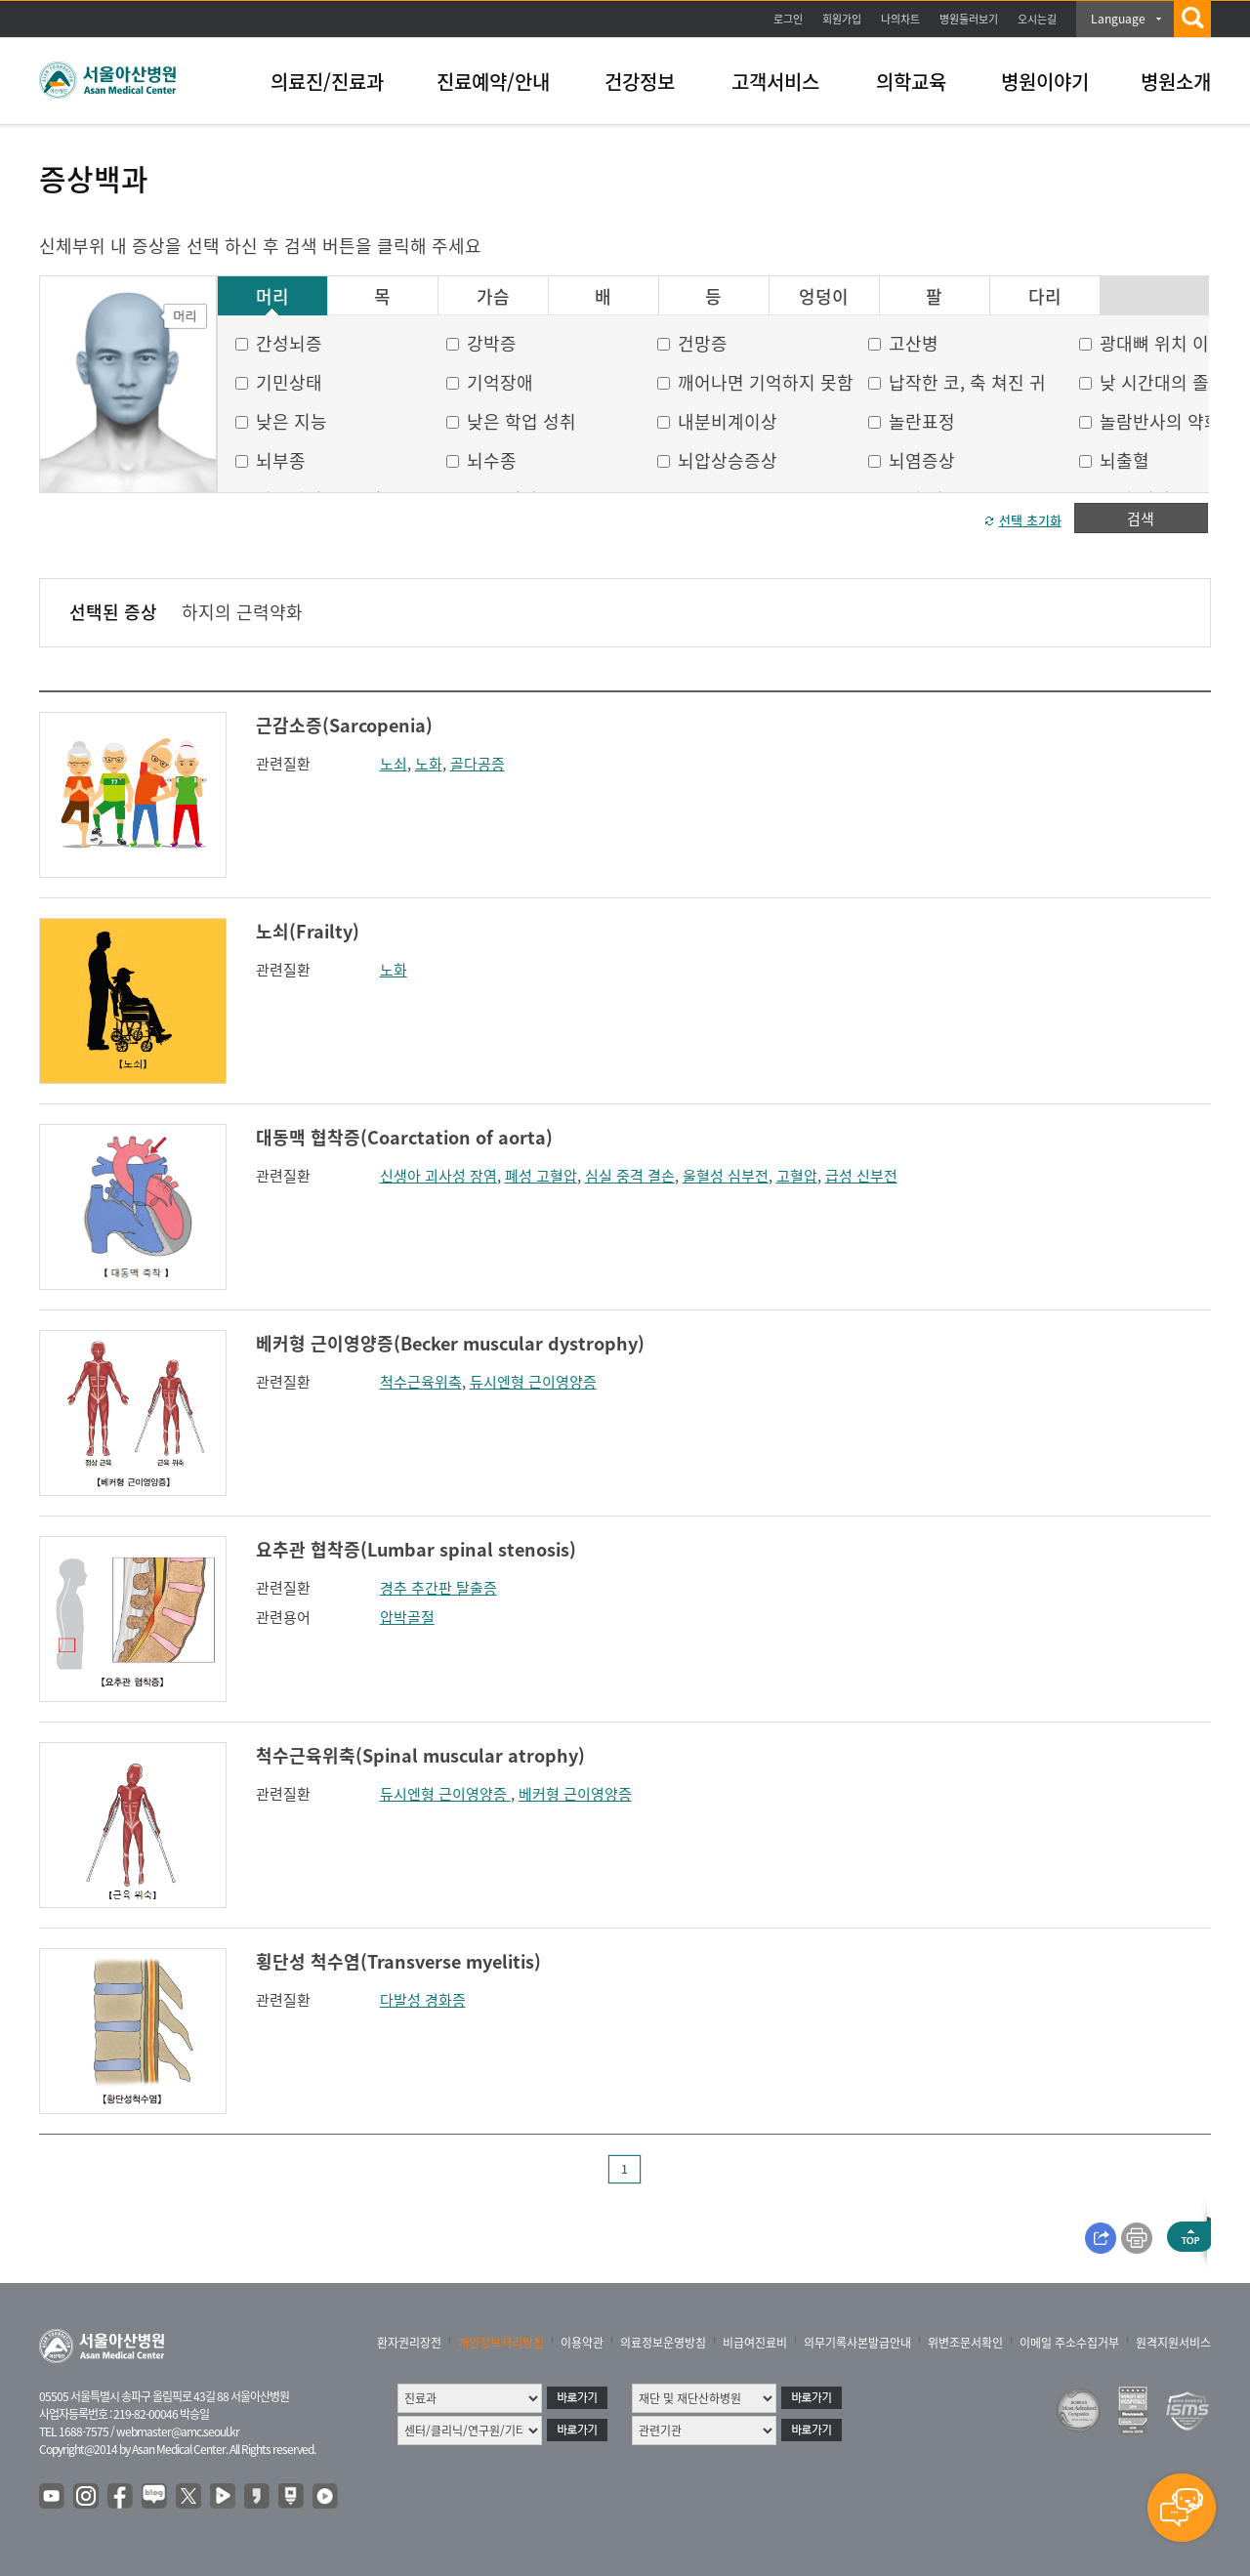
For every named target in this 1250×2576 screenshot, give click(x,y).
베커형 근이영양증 (575, 1794)
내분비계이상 (727, 421)
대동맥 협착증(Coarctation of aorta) (404, 1137)
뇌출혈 (1124, 460)
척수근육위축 (421, 1381)
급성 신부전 (861, 1175)
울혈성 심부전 (726, 1175)
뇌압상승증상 (727, 460)
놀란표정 (922, 421)
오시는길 (1037, 19)
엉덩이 (824, 297)
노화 (428, 763)
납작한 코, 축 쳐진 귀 (967, 382)
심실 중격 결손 (630, 1175)
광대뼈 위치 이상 (1163, 343)
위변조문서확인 (965, 2342)
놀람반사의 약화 (1160, 421)
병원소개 (1176, 81)
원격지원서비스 (1173, 2342)
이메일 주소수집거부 (1069, 2342)
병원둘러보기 (968, 19)
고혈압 (796, 1175)
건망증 (703, 343)
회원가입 (841, 19)
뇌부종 (281, 460)
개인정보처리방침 (501, 2342)
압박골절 (407, 1617)
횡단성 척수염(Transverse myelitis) (398, 1961)
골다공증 (477, 763)
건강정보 (639, 81)
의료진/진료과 (327, 81)
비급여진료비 (755, 2342)
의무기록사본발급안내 (857, 2342)
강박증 (492, 343)
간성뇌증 (289, 343)
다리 (1045, 297)
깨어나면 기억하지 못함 (766, 382)
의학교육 (911, 81)
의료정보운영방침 (663, 2342)
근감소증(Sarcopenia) (344, 725)
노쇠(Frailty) (307, 931)
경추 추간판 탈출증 (438, 1588)
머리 (272, 297)
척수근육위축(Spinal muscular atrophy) (420, 1755)
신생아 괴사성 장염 (438, 1175)
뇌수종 (492, 460)
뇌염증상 (922, 460)
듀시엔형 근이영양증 (533, 1381)
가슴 (493, 297)
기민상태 (289, 382)
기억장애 (500, 382)
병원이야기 (1045, 81)
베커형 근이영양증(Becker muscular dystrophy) (450, 1343)
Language (1118, 18)
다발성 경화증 (423, 2000)
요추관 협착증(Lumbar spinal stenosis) (416, 1549)
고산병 (913, 343)
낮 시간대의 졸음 (1163, 382)
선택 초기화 (1030, 520)
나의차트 (900, 19)
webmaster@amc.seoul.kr (177, 2431)
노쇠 (393, 763)
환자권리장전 (409, 2342)
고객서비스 (775, 81)
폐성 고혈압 (541, 1175)
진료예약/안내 (493, 81)
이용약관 (582, 2342)
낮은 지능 (291, 421)
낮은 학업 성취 (521, 421)
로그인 (788, 19)
